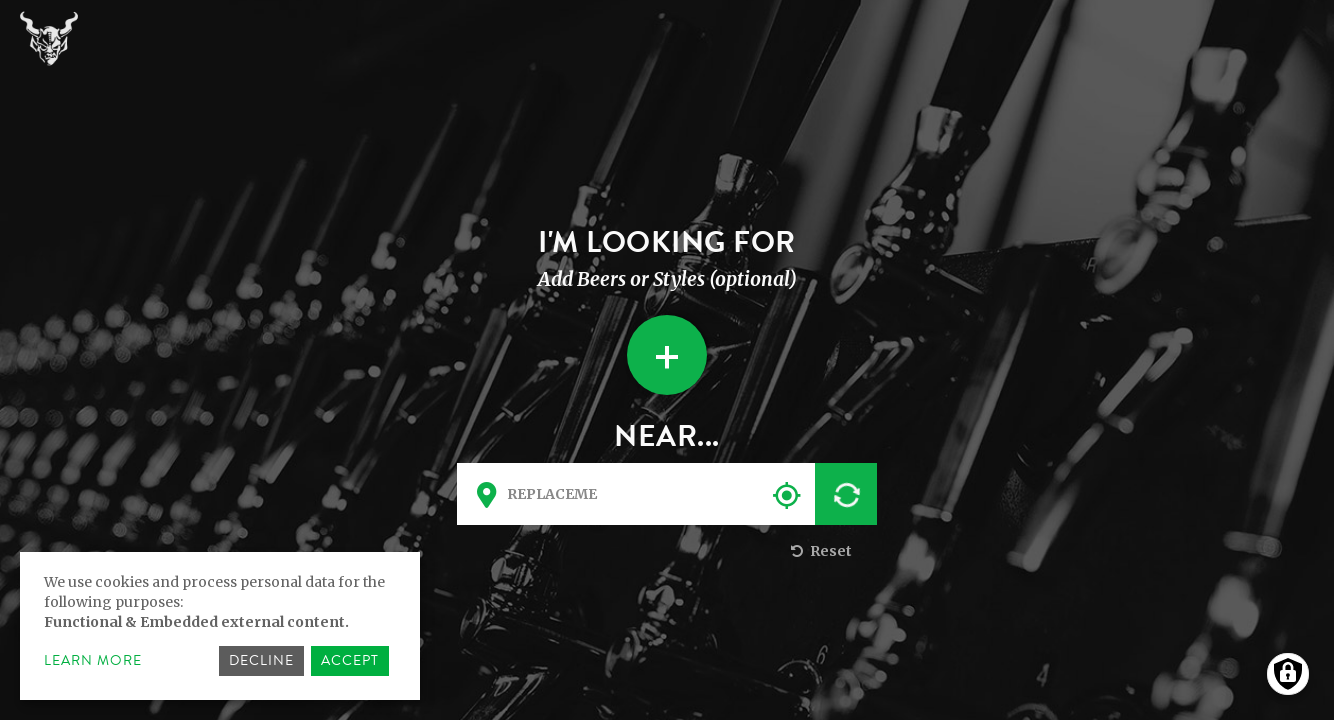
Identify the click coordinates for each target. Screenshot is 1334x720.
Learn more (93, 661)
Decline (261, 660)
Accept (350, 660)
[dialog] (220, 626)
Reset (819, 551)
